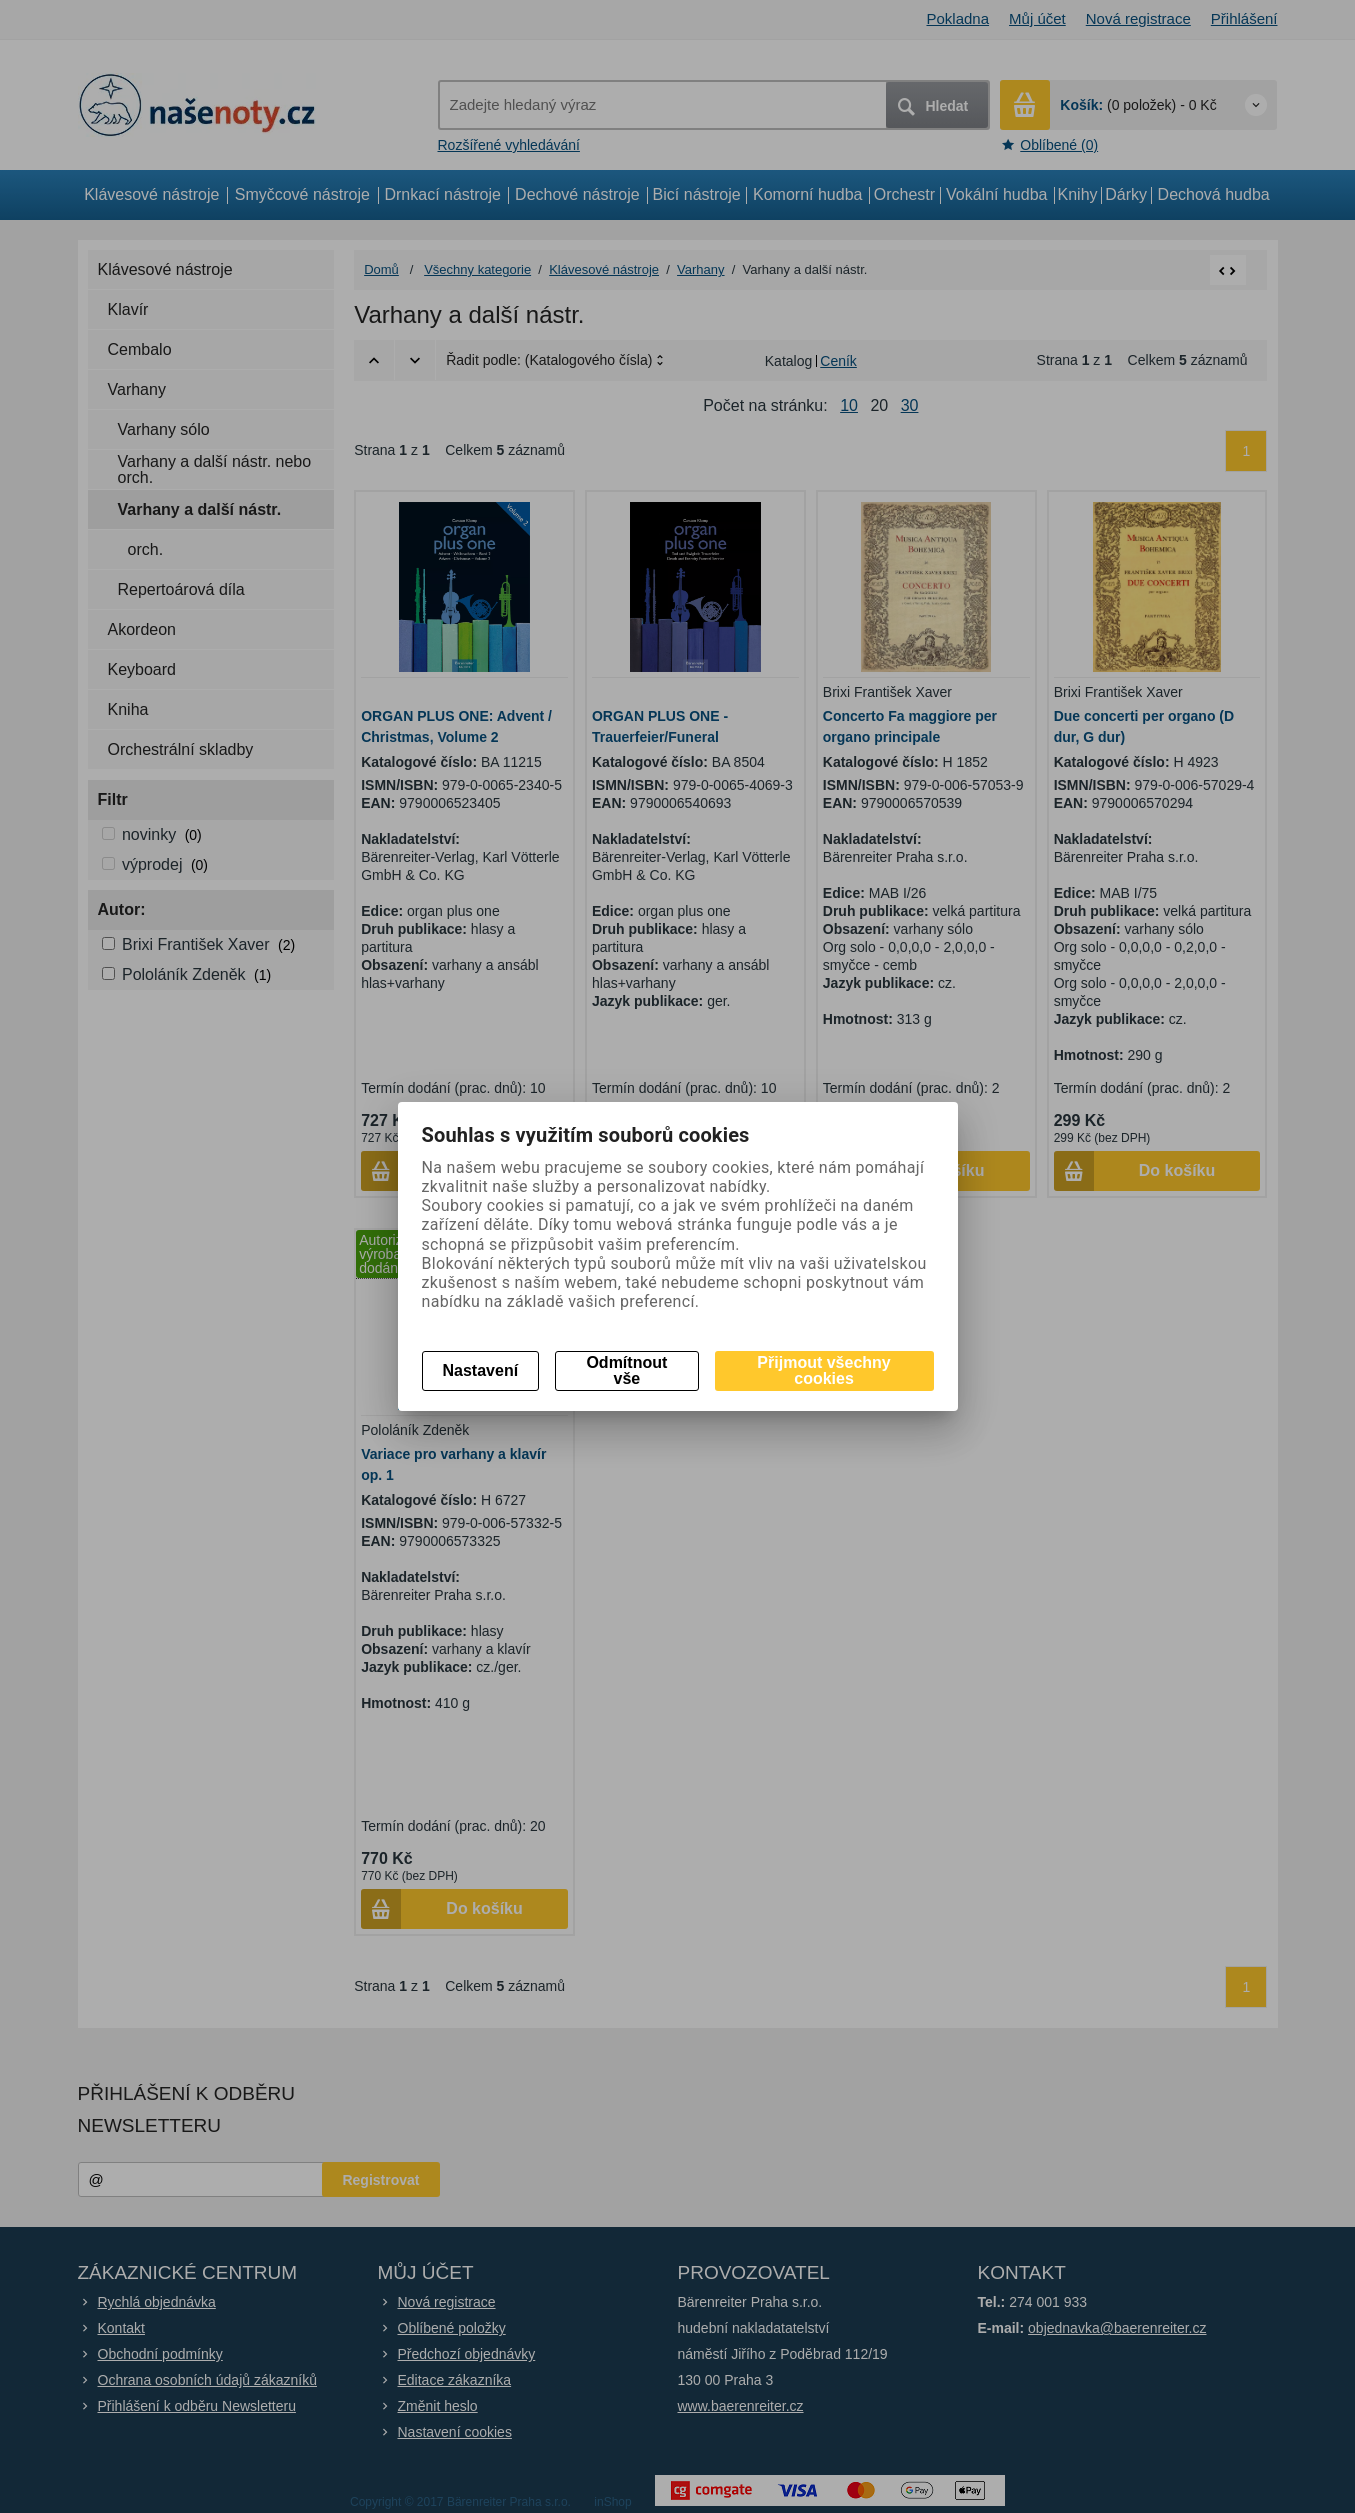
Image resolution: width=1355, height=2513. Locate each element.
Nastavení (481, 1370)
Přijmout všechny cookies (823, 1370)
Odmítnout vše (626, 1370)
